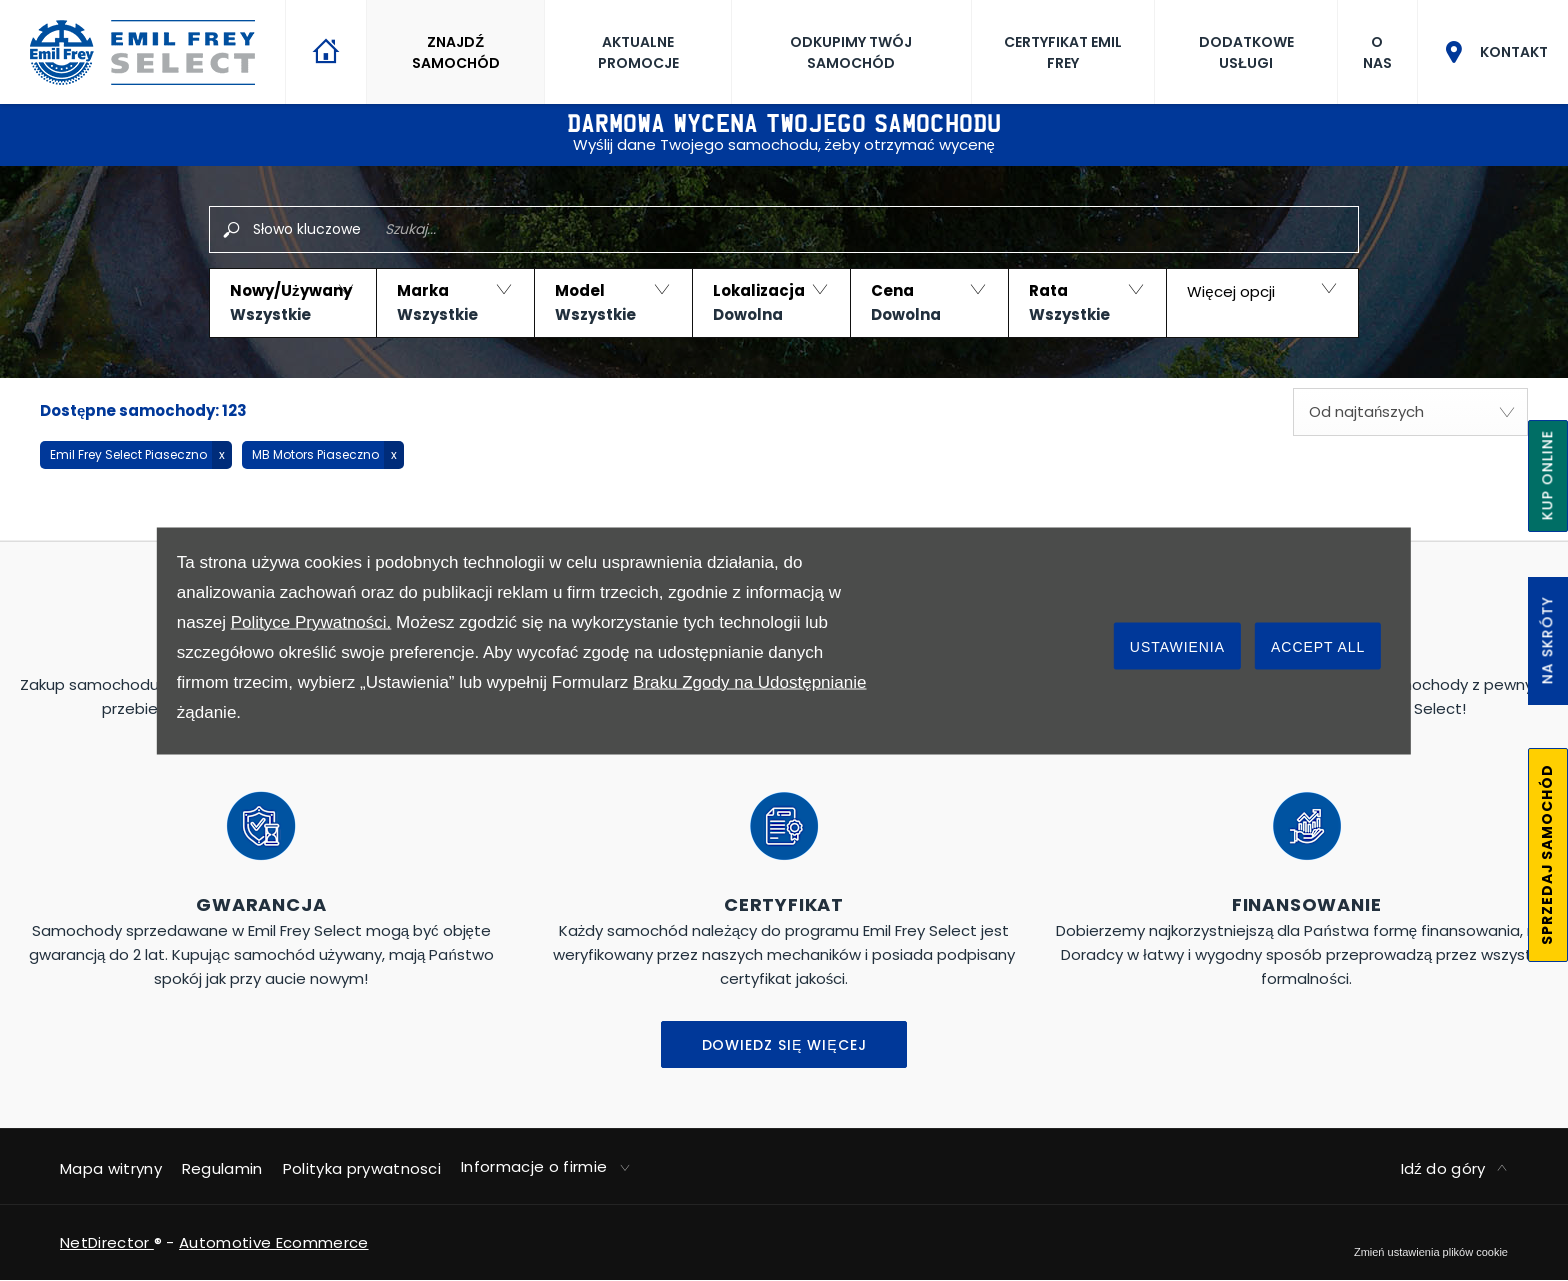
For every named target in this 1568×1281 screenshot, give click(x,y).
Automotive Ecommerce (273, 1242)
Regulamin (222, 1168)
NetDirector (107, 1242)
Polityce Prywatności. (311, 621)
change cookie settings (1431, 1252)
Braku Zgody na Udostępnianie (749, 681)
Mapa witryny (111, 1168)
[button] (292, 303)
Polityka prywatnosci (362, 1168)
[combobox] (1410, 412)
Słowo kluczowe (307, 229)
